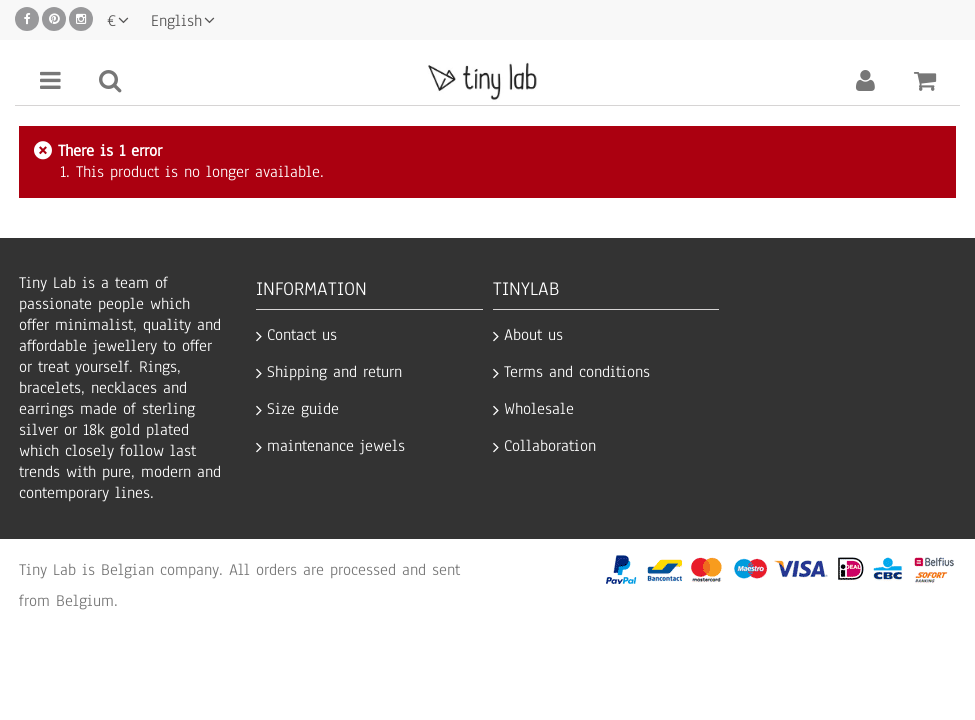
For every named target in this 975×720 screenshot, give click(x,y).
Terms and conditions (577, 372)
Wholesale (539, 409)
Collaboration (550, 446)
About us (533, 335)
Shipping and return (334, 372)
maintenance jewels (336, 446)
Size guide (303, 409)
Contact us (302, 335)
